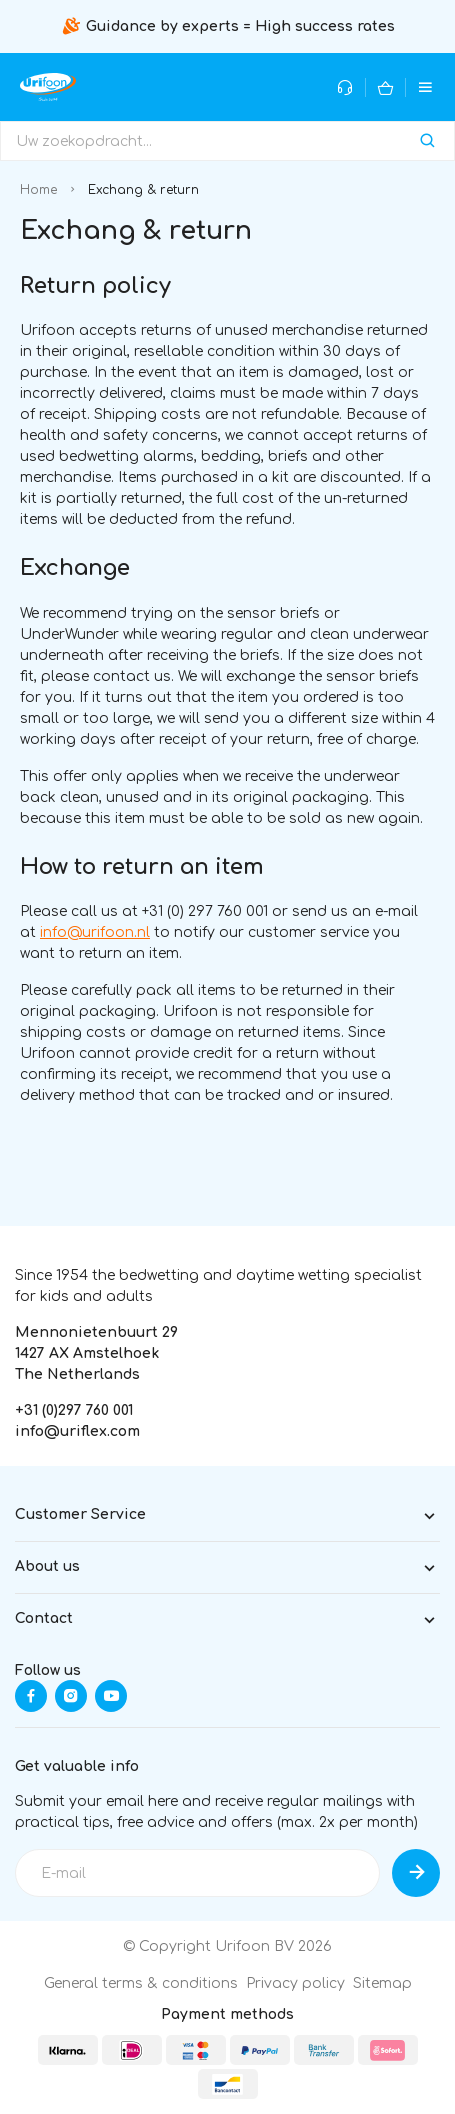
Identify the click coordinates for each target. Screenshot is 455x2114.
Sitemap (382, 1983)
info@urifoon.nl (95, 932)
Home (38, 190)
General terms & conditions (141, 1983)
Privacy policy (295, 1983)
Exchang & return (143, 190)
